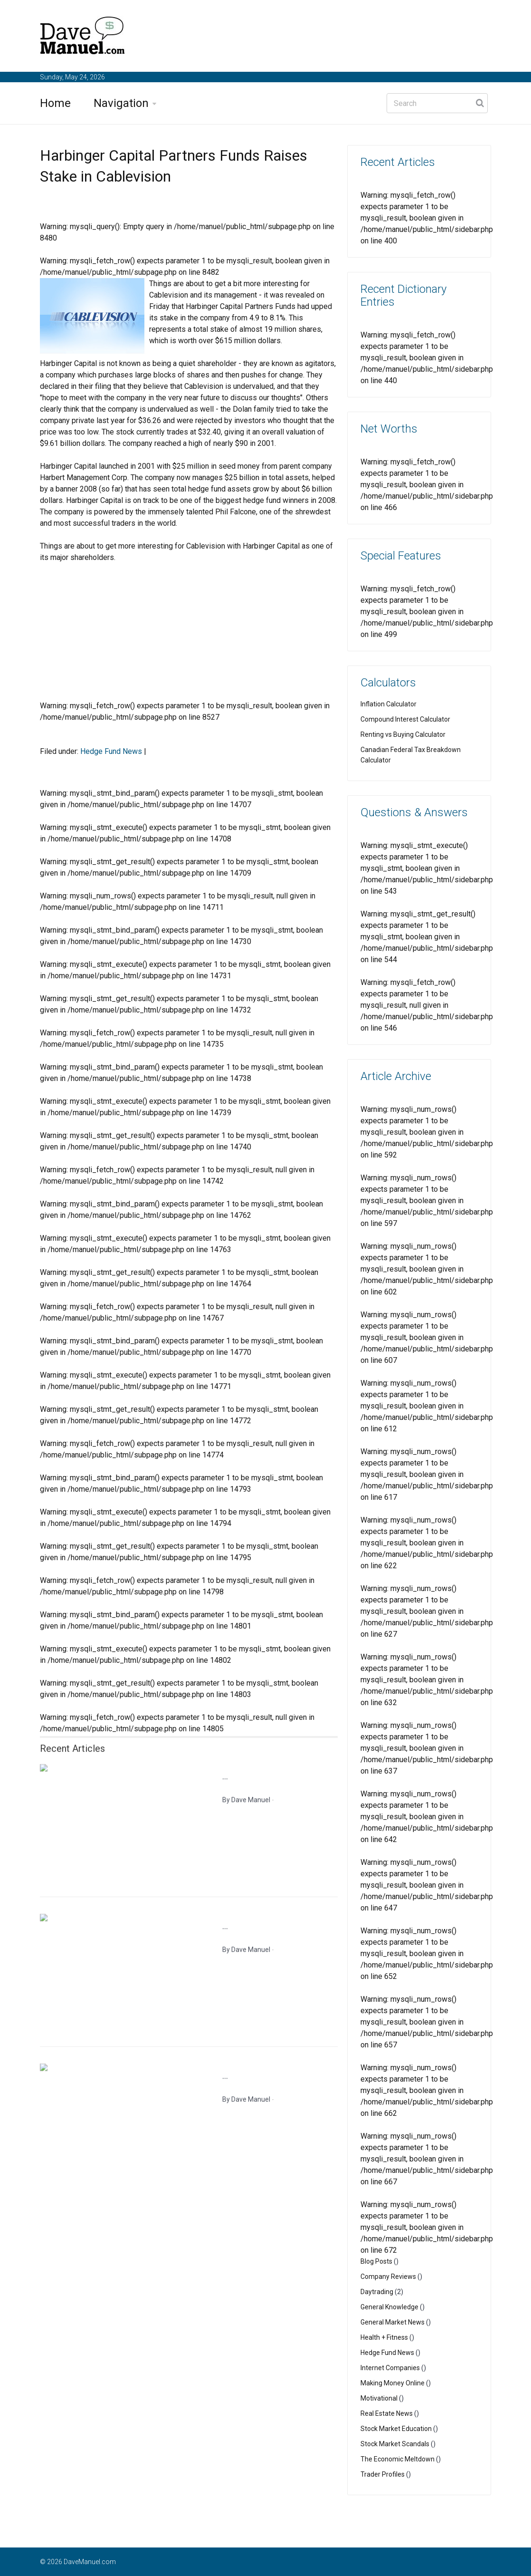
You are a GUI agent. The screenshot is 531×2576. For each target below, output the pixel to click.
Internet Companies (390, 2368)
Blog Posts (376, 2261)
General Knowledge (389, 2307)
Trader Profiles (382, 2474)
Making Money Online (392, 2383)
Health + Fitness (384, 2337)
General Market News (392, 2322)
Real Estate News (386, 2413)
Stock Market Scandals (394, 2444)
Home (55, 103)
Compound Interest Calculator (405, 719)
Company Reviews (388, 2276)
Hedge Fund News (111, 751)
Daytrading (376, 2292)
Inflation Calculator (388, 704)
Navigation (121, 103)
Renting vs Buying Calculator (403, 734)
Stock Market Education (396, 2428)
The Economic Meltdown (397, 2459)
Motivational (379, 2398)
